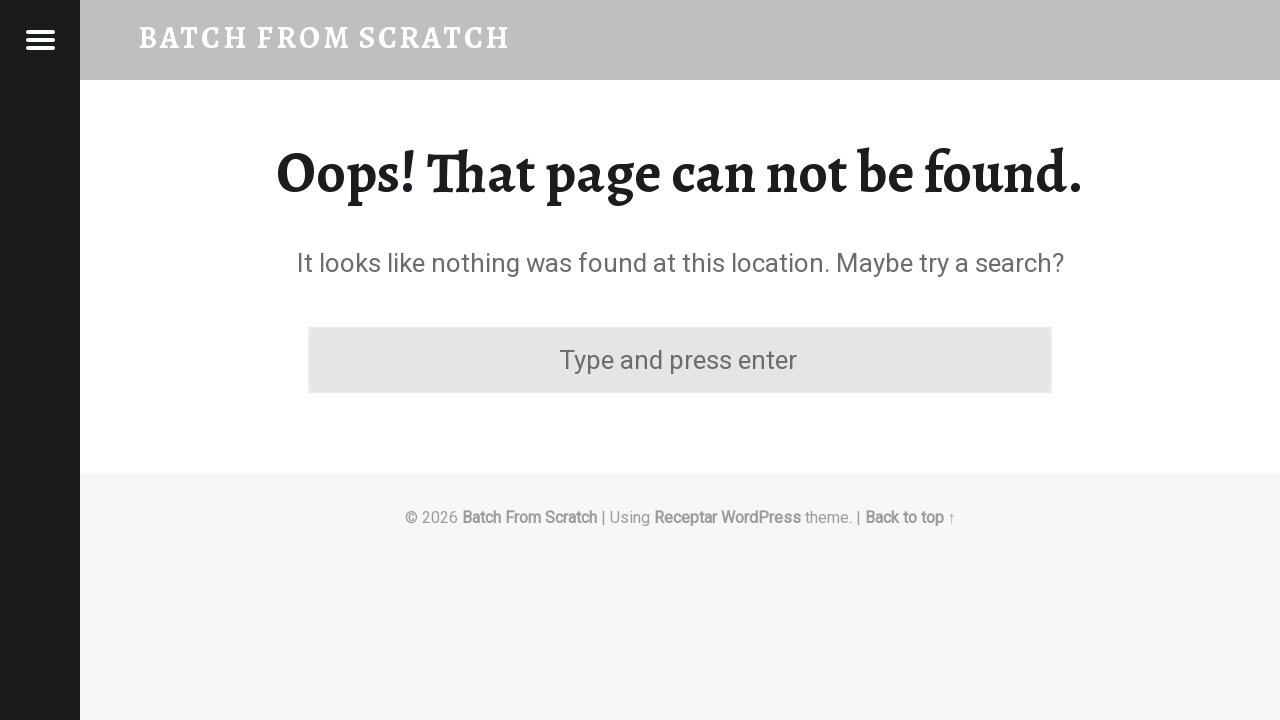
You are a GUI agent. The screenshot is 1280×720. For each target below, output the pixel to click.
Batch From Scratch (529, 517)
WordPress (761, 517)
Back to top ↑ (910, 517)
